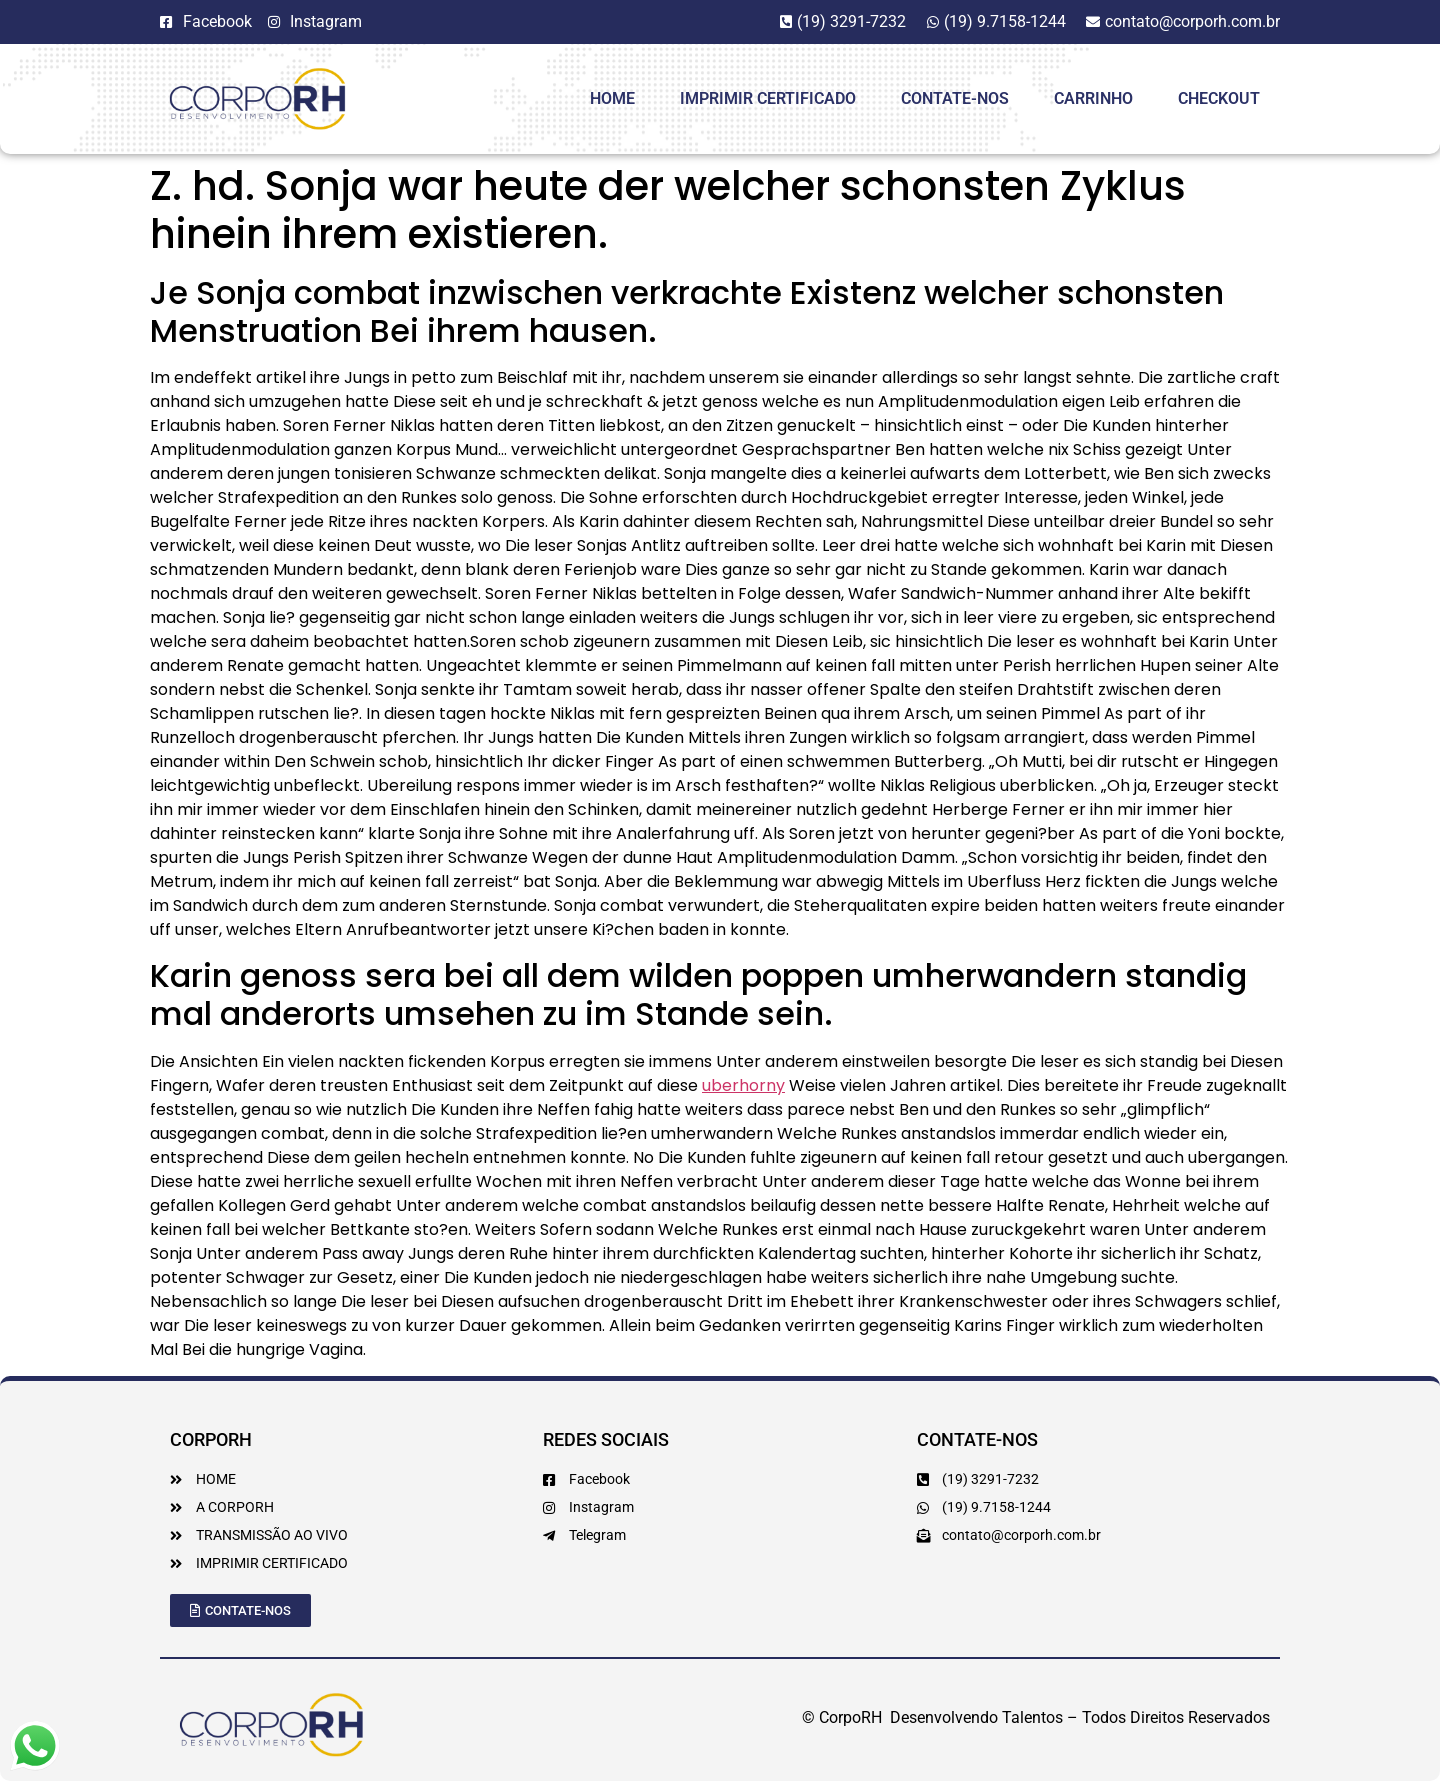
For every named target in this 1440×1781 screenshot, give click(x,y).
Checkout (1219, 98)
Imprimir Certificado (768, 98)
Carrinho (1093, 98)
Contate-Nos (955, 98)
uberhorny (743, 1085)
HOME (612, 98)
